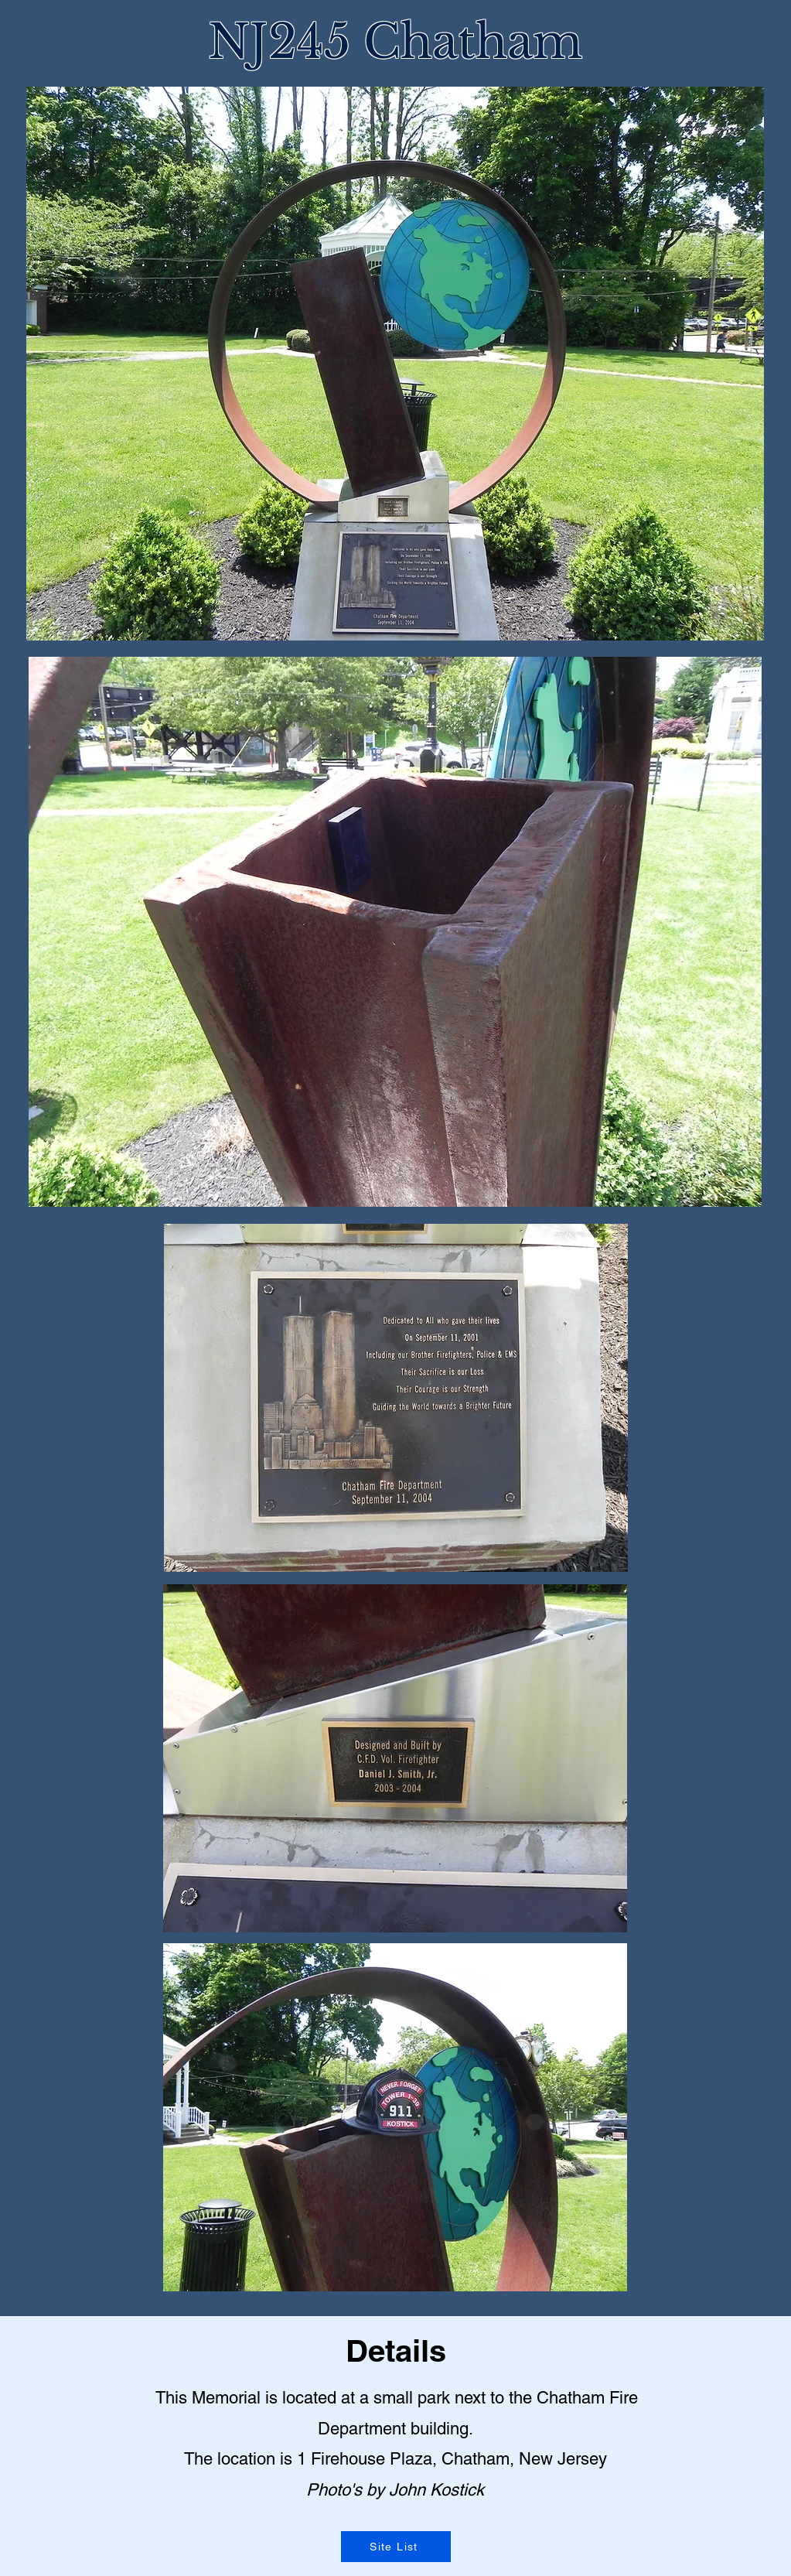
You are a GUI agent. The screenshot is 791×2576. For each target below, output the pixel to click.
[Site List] (396, 2546)
